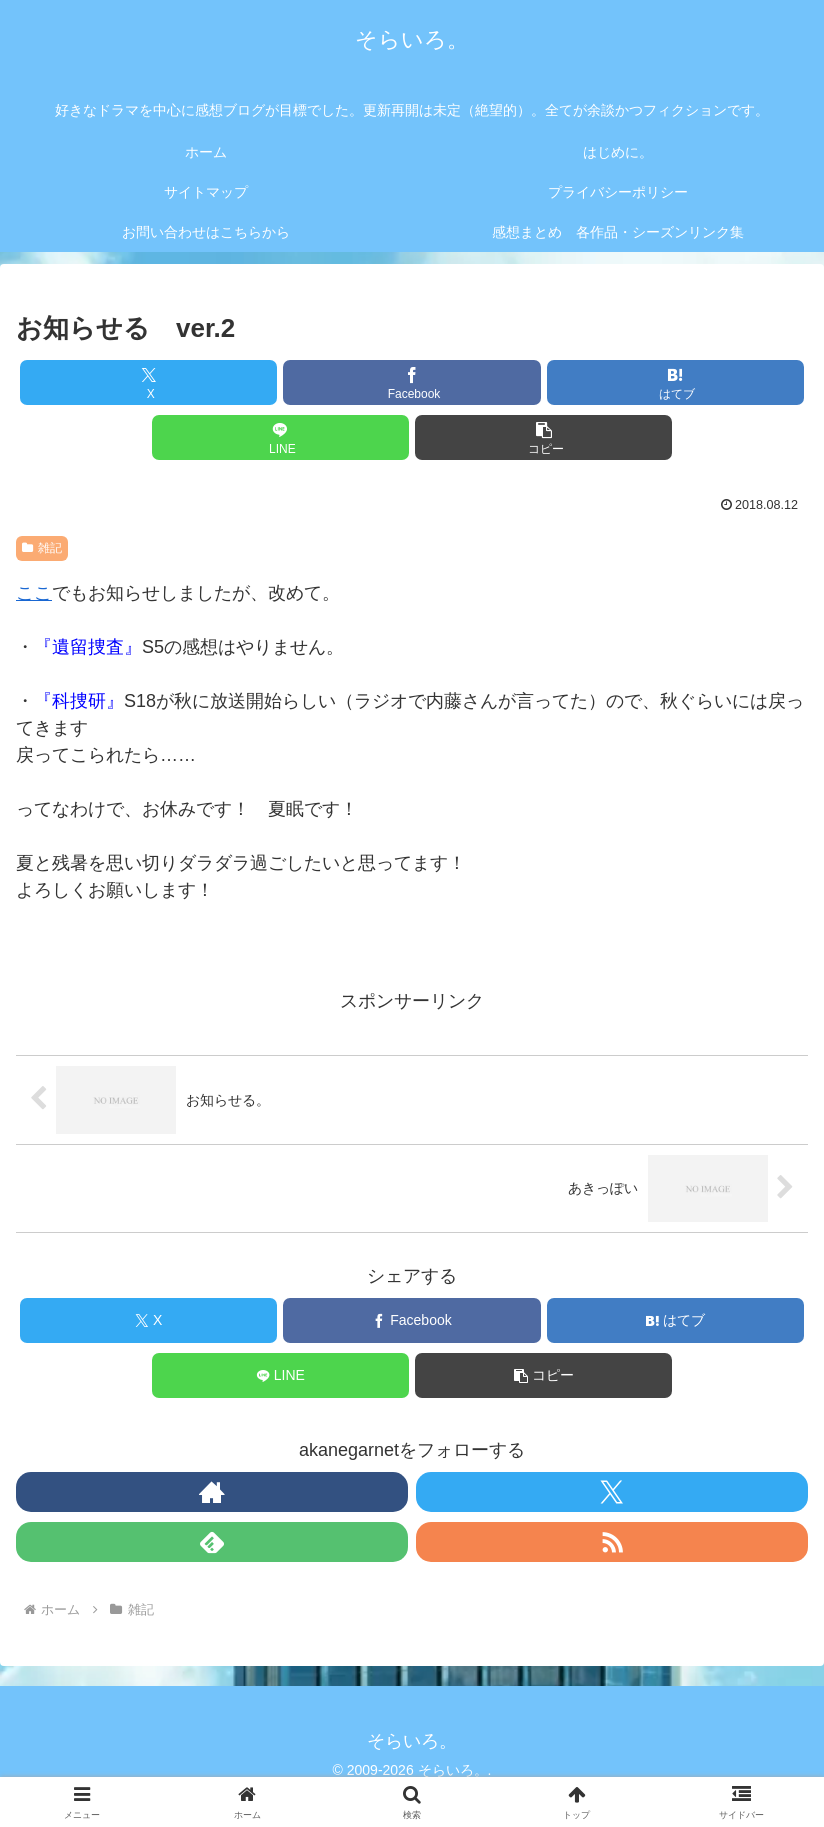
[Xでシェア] (148, 382)
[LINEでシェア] (280, 437)
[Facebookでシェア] (411, 382)
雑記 (42, 548)
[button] (543, 437)
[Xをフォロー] (612, 1492)
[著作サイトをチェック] (212, 1492)
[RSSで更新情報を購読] (612, 1542)
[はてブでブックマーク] (675, 382)
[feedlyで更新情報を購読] (212, 1542)
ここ (34, 593)
